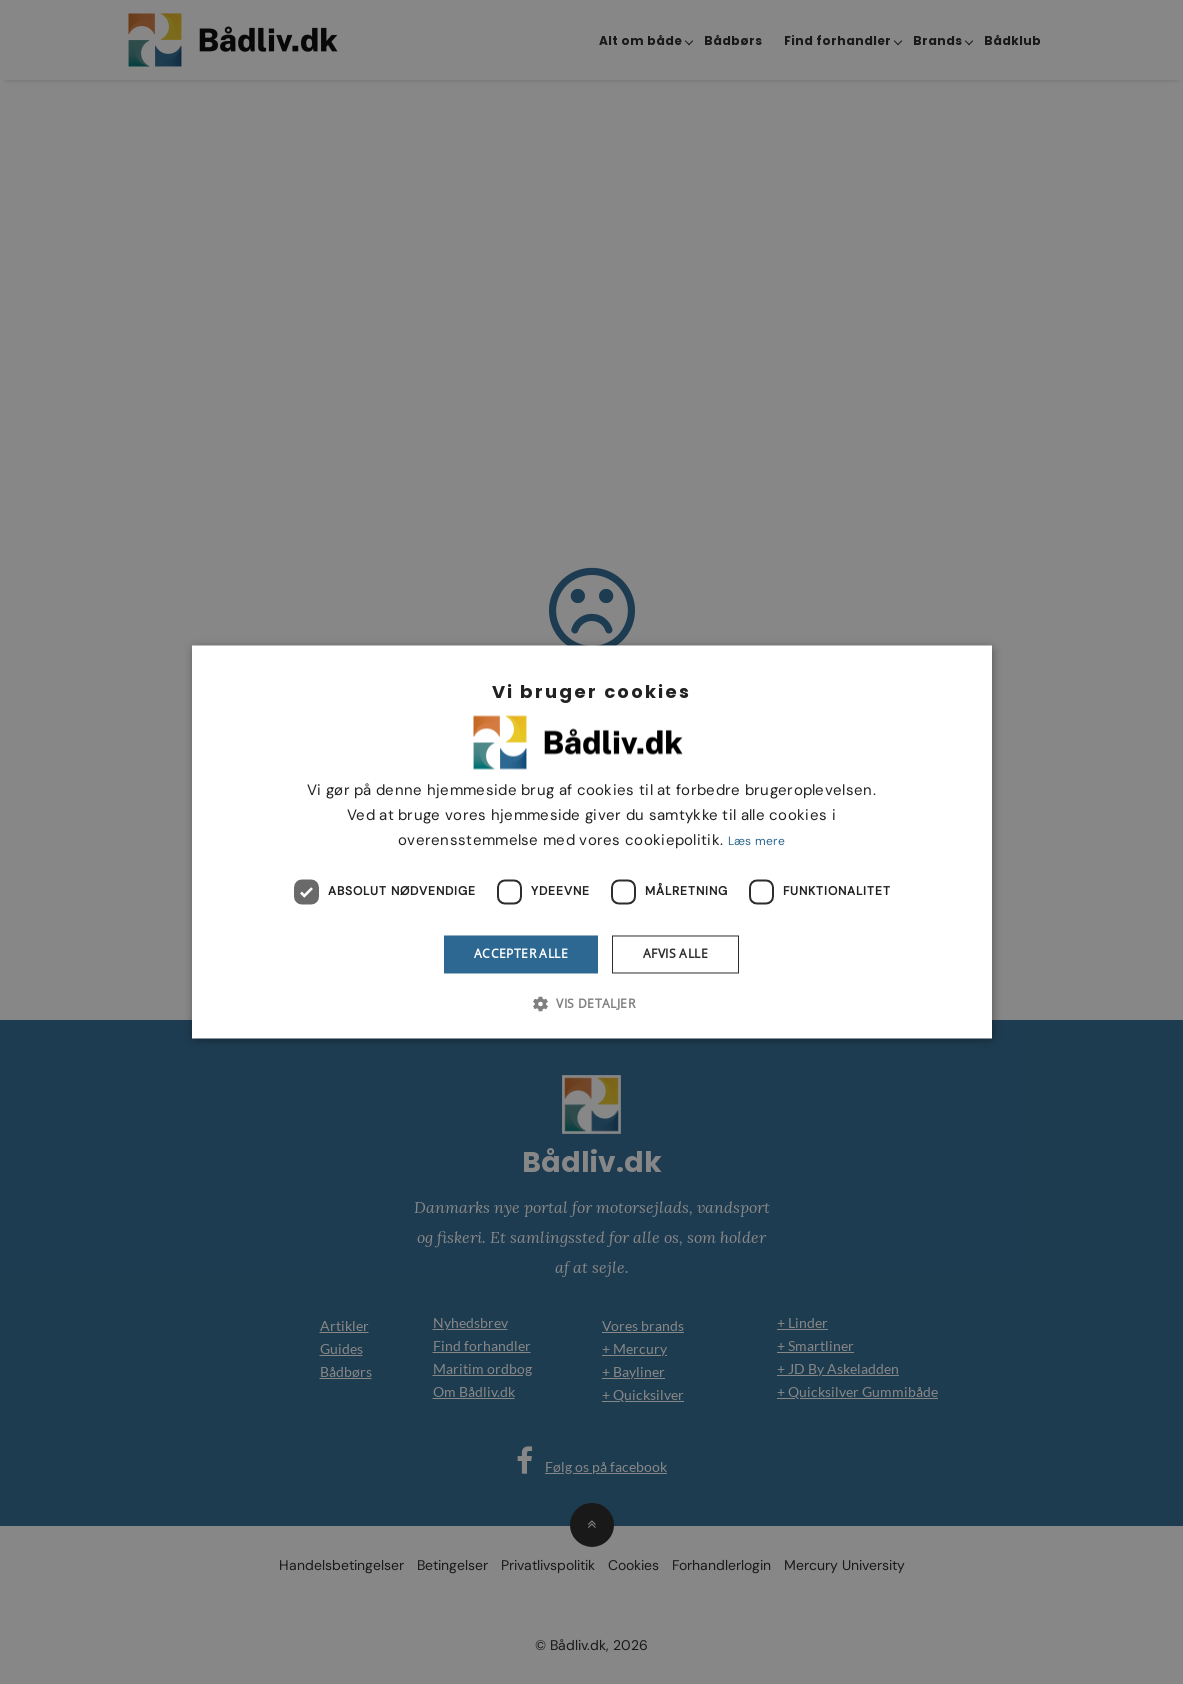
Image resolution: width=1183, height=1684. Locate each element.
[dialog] (591, 842)
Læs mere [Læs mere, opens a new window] (756, 841)
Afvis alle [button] (675, 953)
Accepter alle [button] (521, 953)
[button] (591, 1004)
